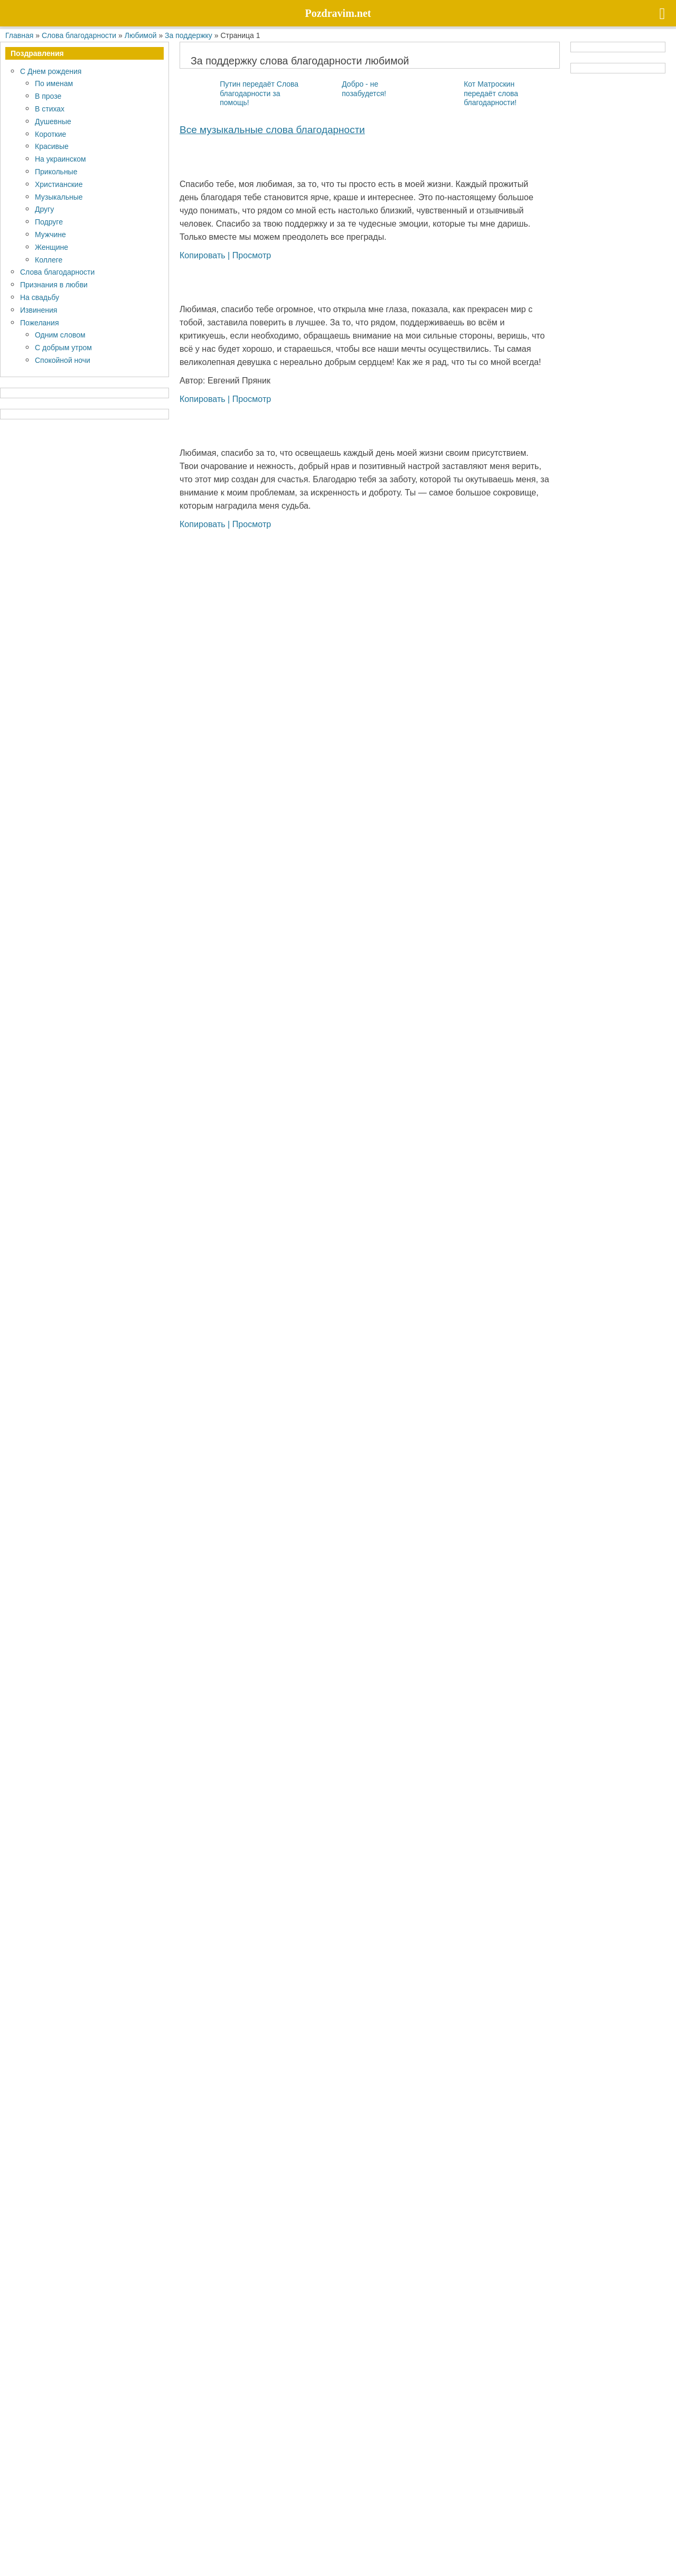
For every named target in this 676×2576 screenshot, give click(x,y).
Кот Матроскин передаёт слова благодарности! (491, 93)
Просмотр (251, 255)
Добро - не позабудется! (364, 88)
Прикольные (56, 171)
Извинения (38, 310)
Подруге (49, 222)
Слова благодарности (57, 272)
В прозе (48, 96)
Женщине (51, 247)
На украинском (60, 159)
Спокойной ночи (62, 360)
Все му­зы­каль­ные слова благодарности (272, 129)
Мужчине (50, 234)
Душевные (53, 121)
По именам (54, 83)
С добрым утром (63, 347)
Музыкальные (59, 197)
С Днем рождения (50, 71)
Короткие (50, 134)
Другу (44, 209)
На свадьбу (39, 297)
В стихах (49, 109)
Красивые (52, 146)
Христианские (58, 184)
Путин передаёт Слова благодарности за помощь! (259, 93)
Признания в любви (54, 284)
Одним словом (60, 335)
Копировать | (206, 255)
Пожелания (39, 322)
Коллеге (48, 260)
